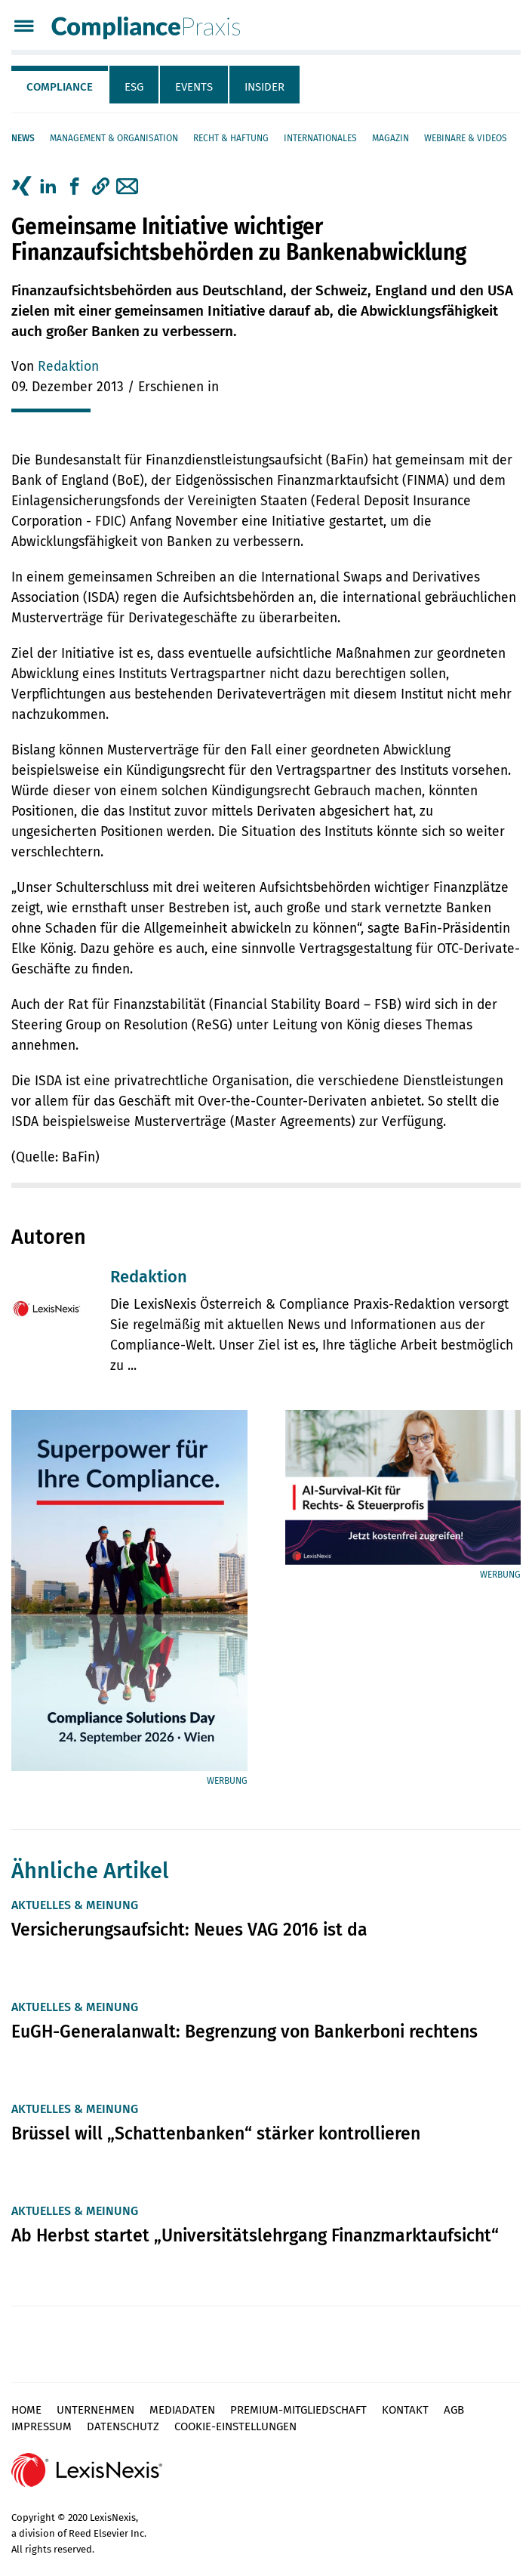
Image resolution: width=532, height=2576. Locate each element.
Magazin (390, 138)
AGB (454, 2410)
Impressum (41, 2426)
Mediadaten (182, 2410)
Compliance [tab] (59, 87)
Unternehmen (95, 2410)
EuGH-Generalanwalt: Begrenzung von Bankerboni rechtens (244, 2031)
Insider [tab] (264, 87)
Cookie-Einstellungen (235, 2426)
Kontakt (405, 2410)
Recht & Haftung (231, 138)
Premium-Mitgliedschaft (298, 2410)
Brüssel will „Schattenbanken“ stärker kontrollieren (215, 2133)
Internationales (320, 138)
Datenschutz (123, 2426)
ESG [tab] (134, 87)
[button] (100, 186)
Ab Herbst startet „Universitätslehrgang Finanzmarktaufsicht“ (255, 2235)
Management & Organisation (114, 138)
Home (26, 2410)
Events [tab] (194, 87)
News (23, 138)
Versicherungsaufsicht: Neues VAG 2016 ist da (189, 1929)
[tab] (60, 84)
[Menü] (23, 27)
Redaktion (68, 367)
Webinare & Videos (465, 138)
